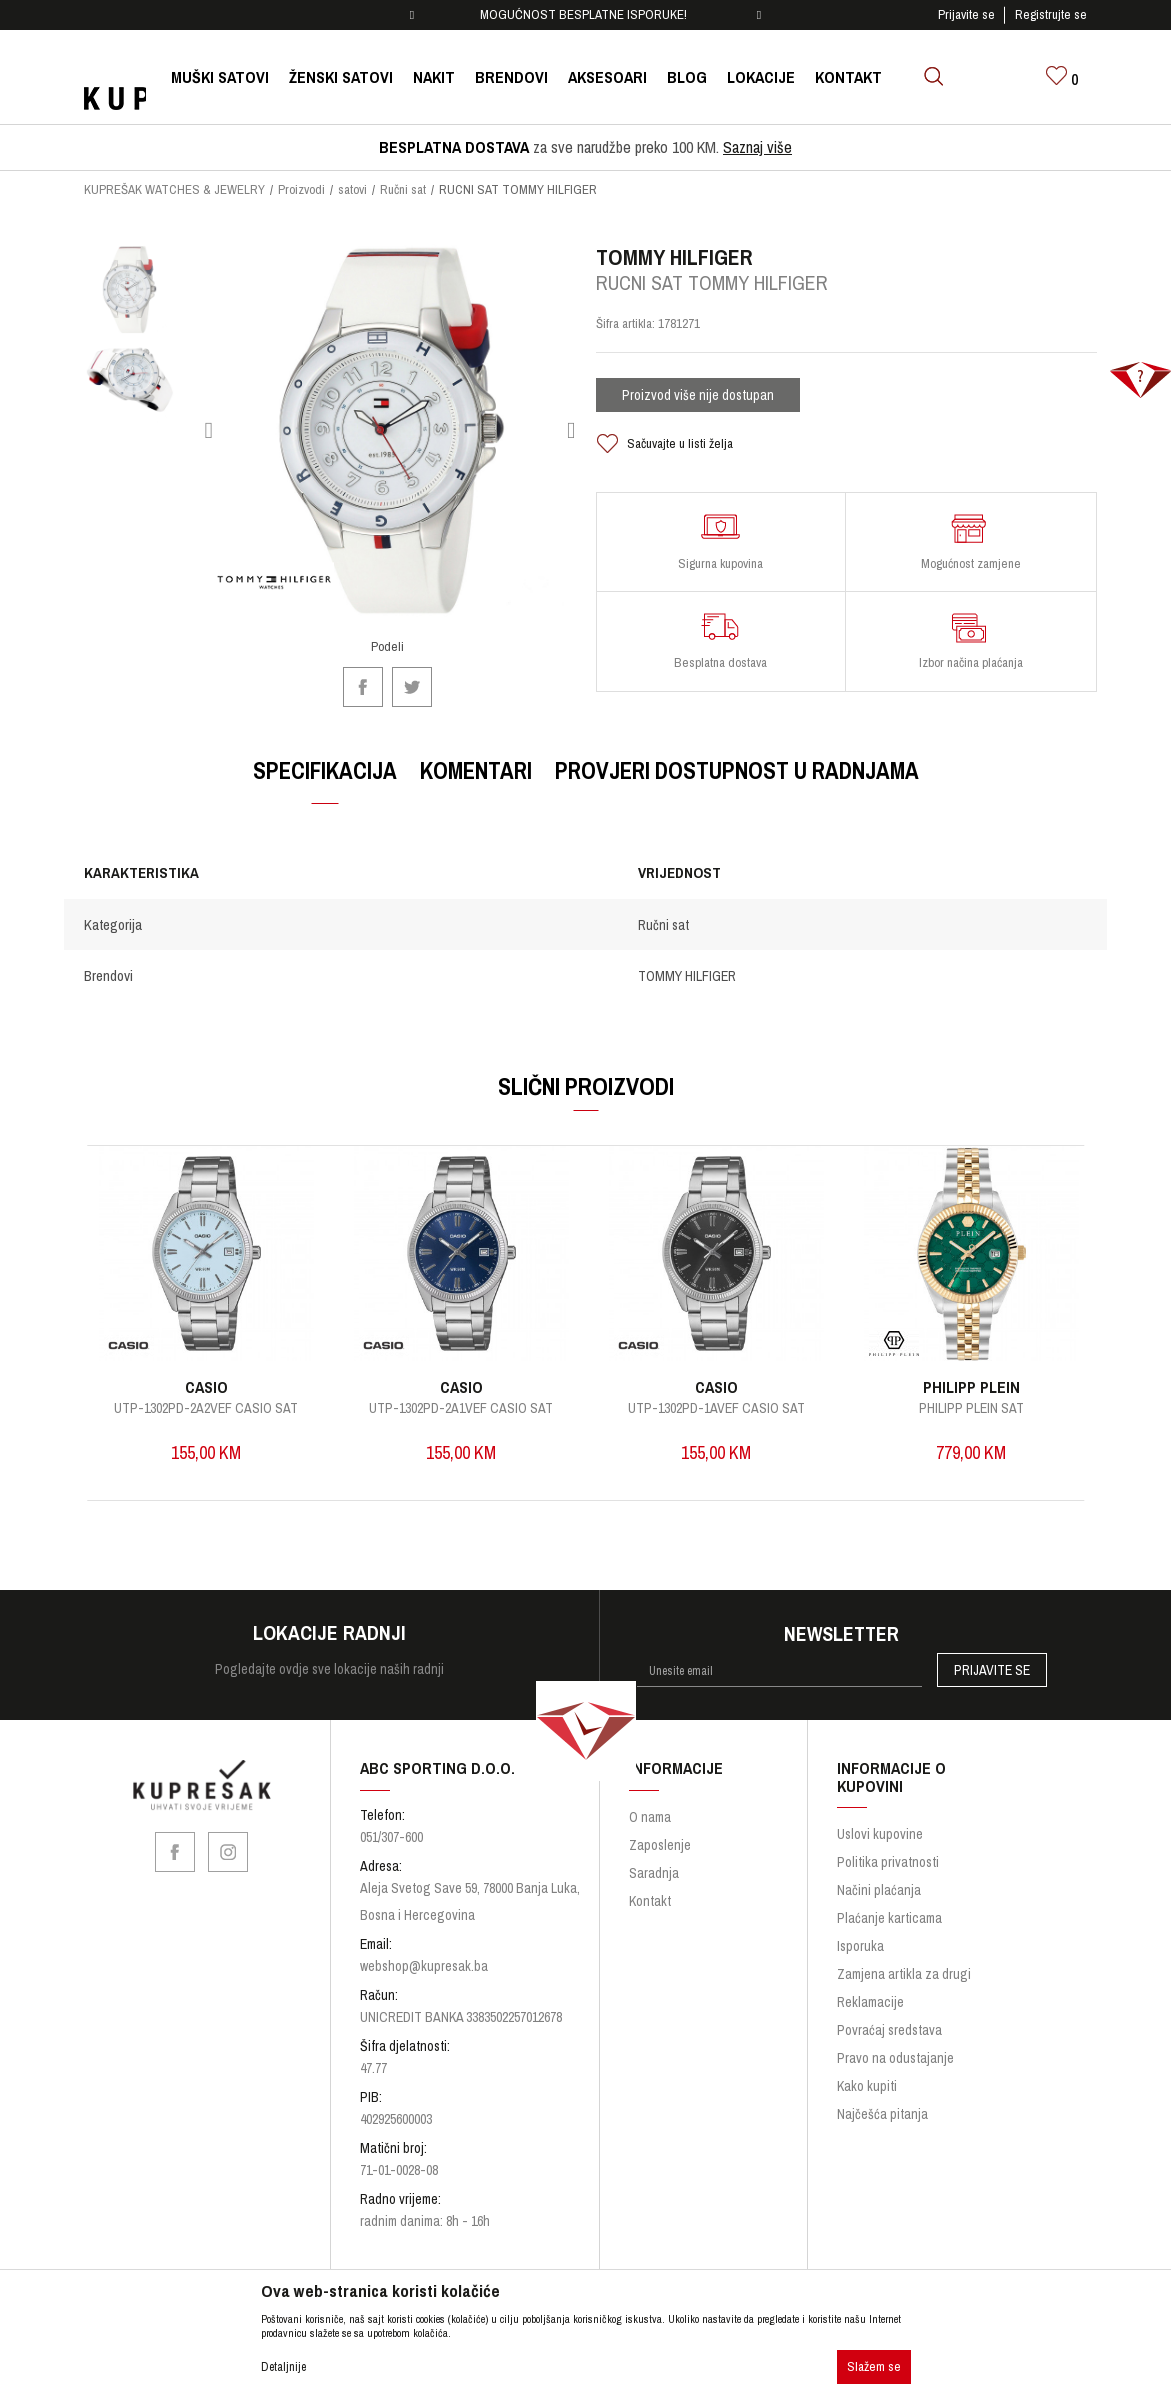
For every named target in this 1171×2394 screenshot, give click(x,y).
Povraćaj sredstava (889, 2012)
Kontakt (650, 1883)
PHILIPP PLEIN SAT (952, 1389)
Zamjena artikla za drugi (904, 1956)
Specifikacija (325, 762)
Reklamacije (870, 1984)
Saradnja (654, 1855)
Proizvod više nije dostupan (698, 403)
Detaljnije (283, 2367)
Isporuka (860, 1928)
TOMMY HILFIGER (686, 968)
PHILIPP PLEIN (952, 1368)
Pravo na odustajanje (895, 2040)
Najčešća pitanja (882, 2096)
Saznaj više (757, 147)
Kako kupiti (867, 2068)
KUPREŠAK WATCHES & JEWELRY (174, 189)
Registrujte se (1051, 14)
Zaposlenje (660, 1827)
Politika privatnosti (888, 1844)
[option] (585, 15)
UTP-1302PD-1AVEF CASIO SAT (708, 1389)
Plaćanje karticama (889, 1900)
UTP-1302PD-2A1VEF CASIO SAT (465, 1389)
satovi (352, 189)
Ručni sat (403, 189)
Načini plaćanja (879, 1872)
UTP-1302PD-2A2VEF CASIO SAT (221, 1389)
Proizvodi (301, 189)
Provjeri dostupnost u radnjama (737, 762)
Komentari (476, 762)
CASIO (220, 1368)
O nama (650, 1799)
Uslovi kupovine (880, 1816)
